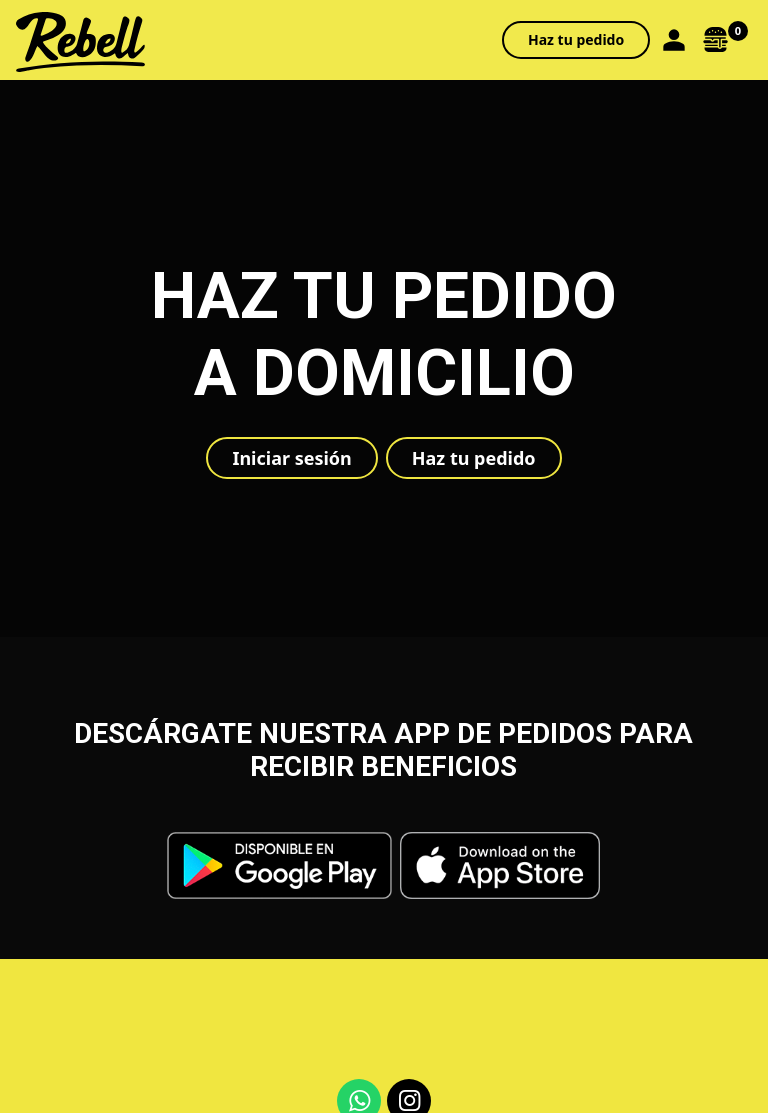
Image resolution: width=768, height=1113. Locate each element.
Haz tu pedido (576, 39)
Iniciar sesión (291, 458)
